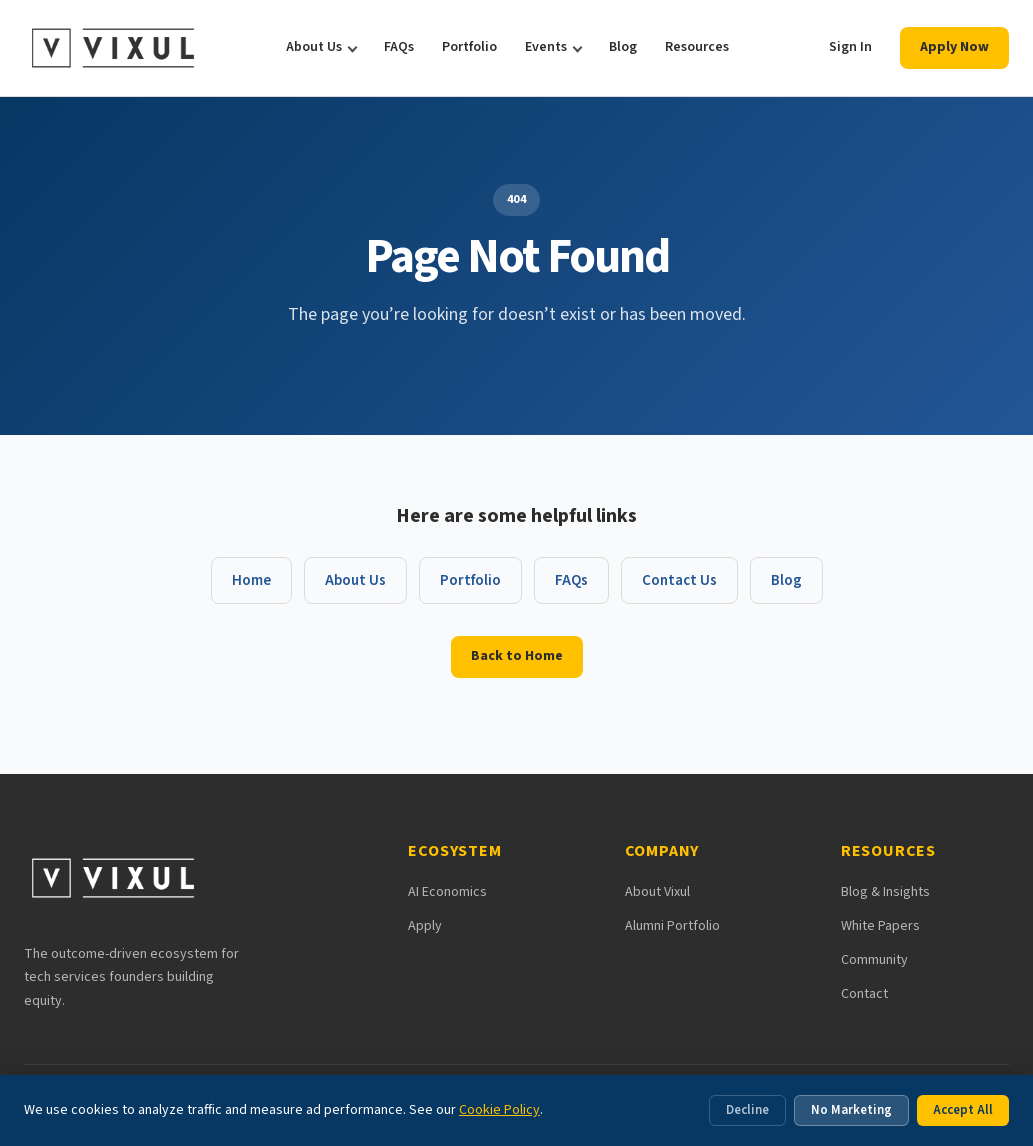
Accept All (963, 1110)
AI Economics (447, 892)
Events (546, 47)
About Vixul (657, 892)
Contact (864, 994)
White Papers (880, 926)
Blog (623, 47)
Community (874, 960)
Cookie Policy (499, 1110)
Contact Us (679, 580)
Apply (425, 926)
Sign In (850, 47)
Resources (697, 47)
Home (251, 580)
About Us (314, 47)
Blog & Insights (885, 892)
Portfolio (469, 47)
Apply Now (954, 47)
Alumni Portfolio (672, 926)
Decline (747, 1110)
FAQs (399, 47)
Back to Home (517, 656)
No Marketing (851, 1110)
